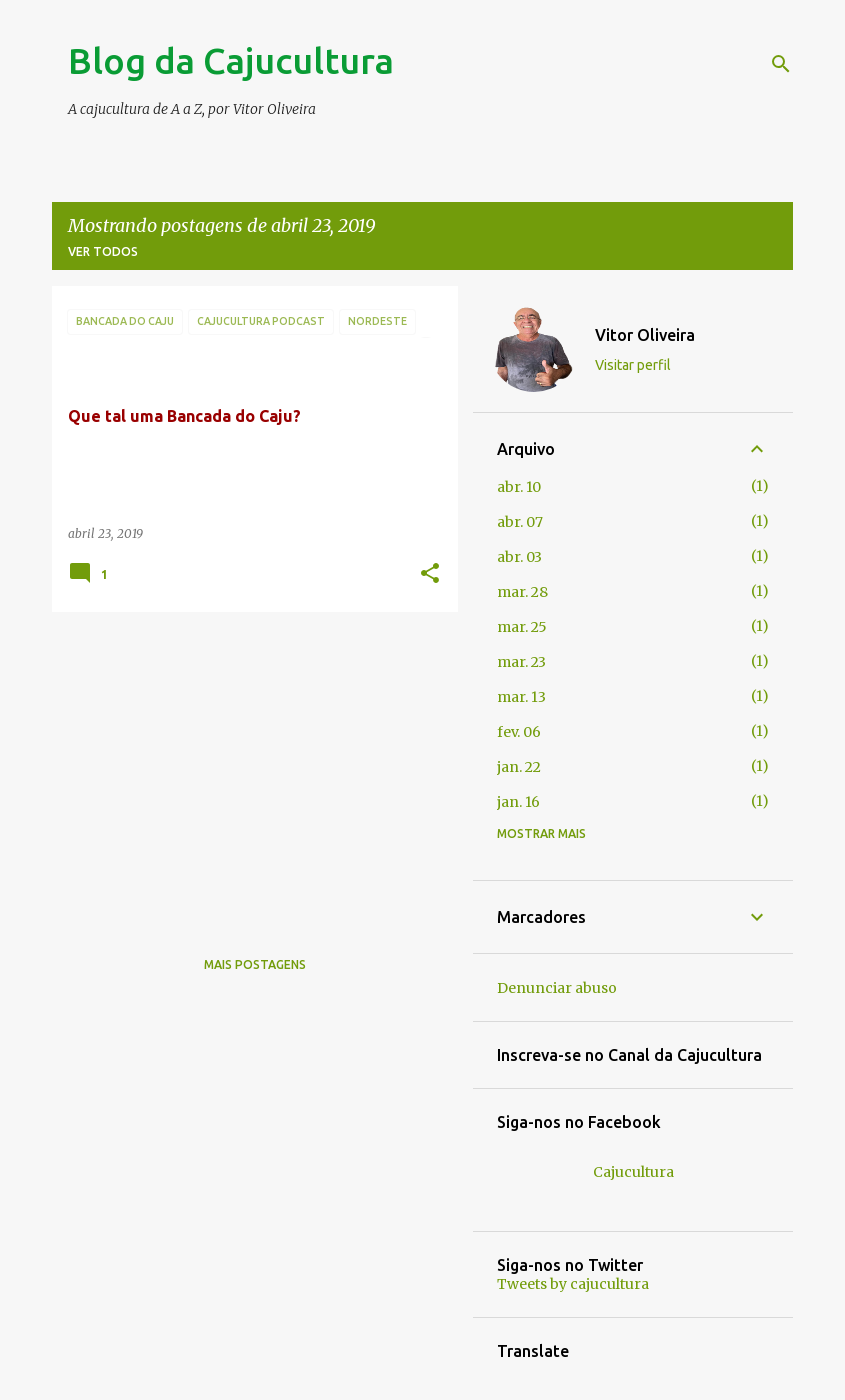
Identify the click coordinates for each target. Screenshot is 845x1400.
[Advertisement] (247, 767)
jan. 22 (519, 767)
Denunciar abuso (557, 988)
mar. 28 (522, 592)
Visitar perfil (633, 365)
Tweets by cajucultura (573, 1284)
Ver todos (103, 251)
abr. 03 (519, 557)
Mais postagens (255, 964)
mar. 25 (522, 627)
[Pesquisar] (781, 64)
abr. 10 (519, 487)
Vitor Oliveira (645, 335)
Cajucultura (633, 1172)
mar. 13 (521, 697)
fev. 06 (519, 732)
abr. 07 (520, 522)
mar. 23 (521, 662)
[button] (430, 574)
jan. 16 (518, 802)
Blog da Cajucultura (231, 60)
